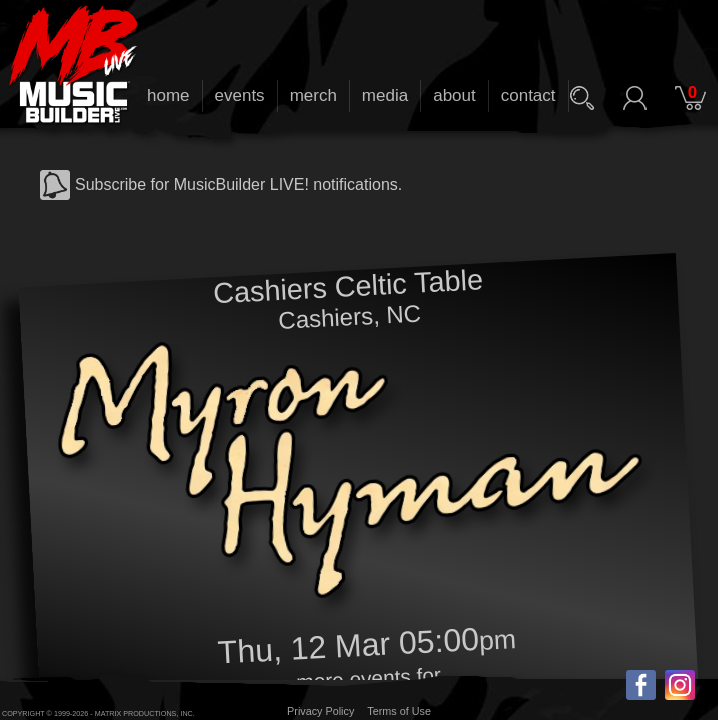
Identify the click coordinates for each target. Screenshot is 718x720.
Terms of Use (399, 711)
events (240, 95)
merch (313, 95)
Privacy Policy (320, 711)
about (454, 95)
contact (528, 95)
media (385, 95)
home (168, 95)
